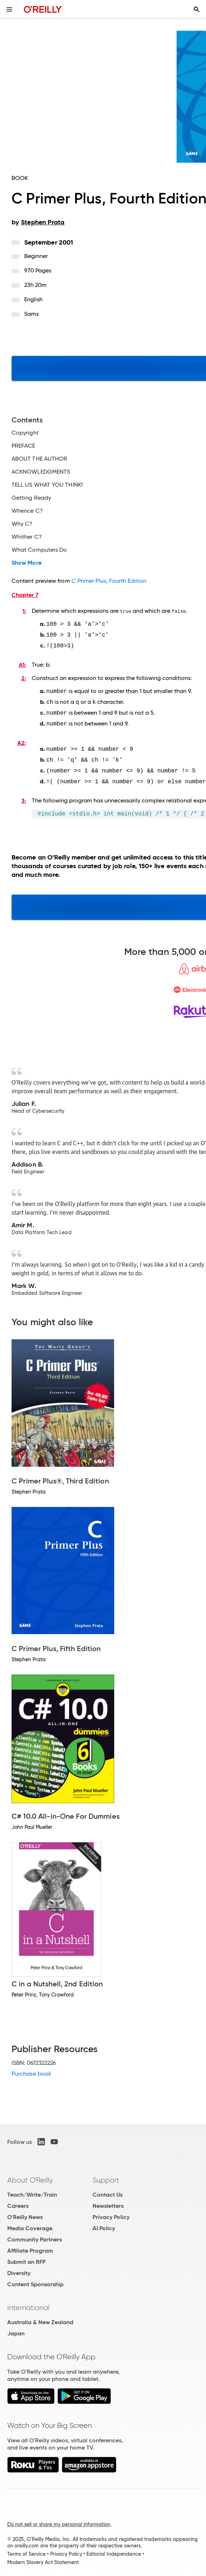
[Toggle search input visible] (196, 9)
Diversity (18, 2269)
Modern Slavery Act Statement (43, 2558)
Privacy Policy (111, 2213)
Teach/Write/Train (32, 2190)
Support (106, 2176)
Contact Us (108, 2190)
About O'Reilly (30, 2176)
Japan (16, 2329)
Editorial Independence (113, 2550)
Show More (27, 563)
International (28, 2303)
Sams (31, 313)
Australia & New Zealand (40, 2318)
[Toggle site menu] (9, 9)
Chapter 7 (25, 595)
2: (23, 677)
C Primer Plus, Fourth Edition (109, 580)
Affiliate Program (30, 2246)
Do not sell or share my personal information (58, 2520)
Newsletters (108, 2202)
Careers (18, 2202)
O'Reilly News (25, 2213)
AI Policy (104, 2224)
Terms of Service (26, 2550)
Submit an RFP (26, 2258)
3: (23, 797)
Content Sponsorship (35, 2280)
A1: (22, 664)
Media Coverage (29, 2224)
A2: (21, 740)
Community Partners (34, 2235)
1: (24, 611)
